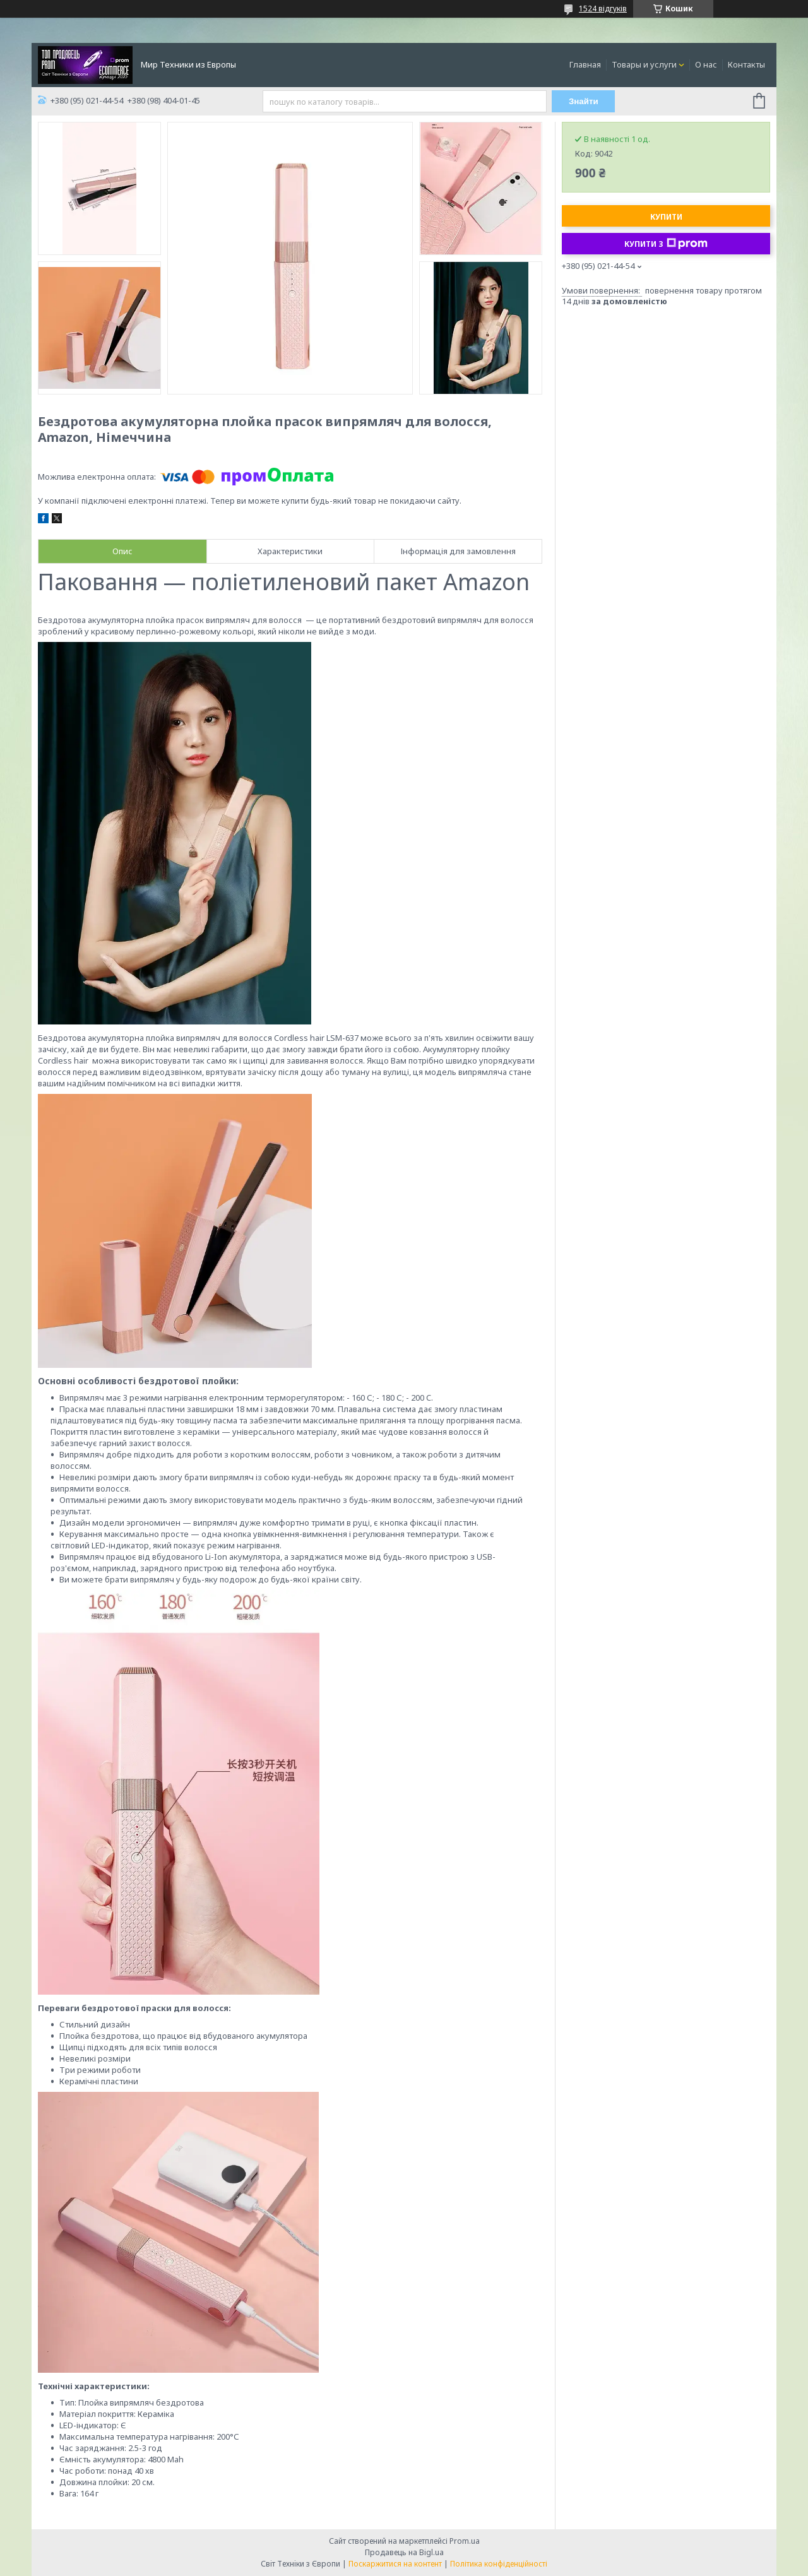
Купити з (666, 243)
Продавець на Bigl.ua (404, 2552)
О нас (706, 64)
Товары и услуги (644, 64)
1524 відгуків (603, 8)
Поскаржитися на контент (395, 2563)
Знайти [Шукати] (583, 101)
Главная (585, 64)
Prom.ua (464, 2541)
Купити (666, 216)
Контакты (746, 64)
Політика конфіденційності (498, 2563)
